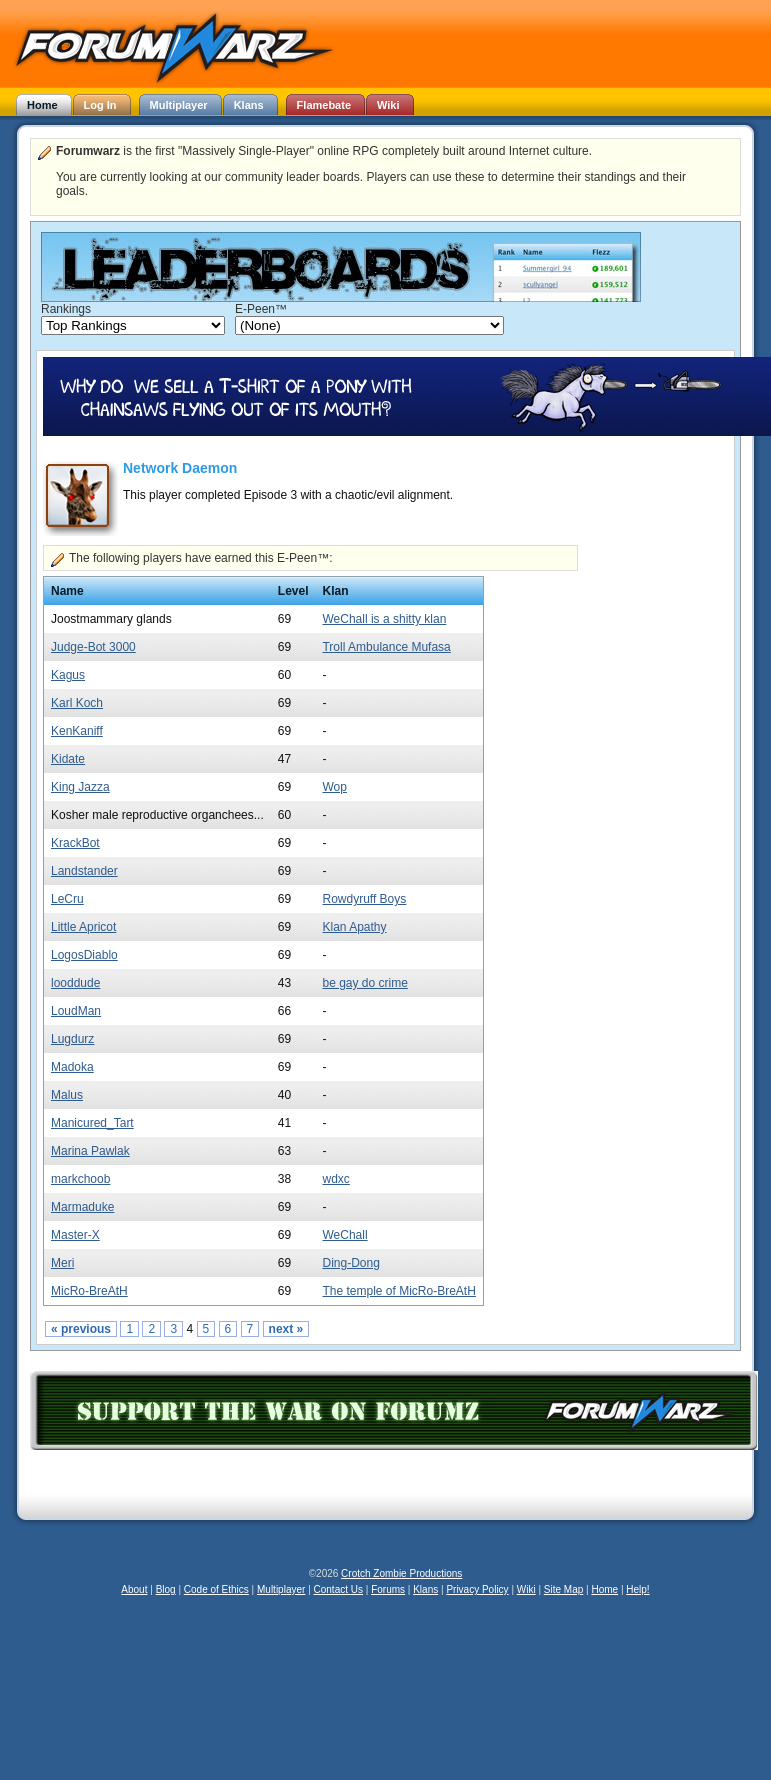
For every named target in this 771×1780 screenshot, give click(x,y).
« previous (81, 1329)
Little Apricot (83, 927)
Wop (334, 787)
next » (286, 1329)
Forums (388, 1589)
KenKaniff (77, 731)
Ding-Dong (350, 1263)
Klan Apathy (354, 927)
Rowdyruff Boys (364, 899)
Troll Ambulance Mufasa (386, 647)
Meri (62, 1263)
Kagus (68, 675)
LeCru (67, 899)
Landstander (84, 871)
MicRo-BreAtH (89, 1291)
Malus (67, 1095)
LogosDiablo (84, 955)
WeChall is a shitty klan (384, 619)
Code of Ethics (216, 1589)
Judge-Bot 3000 (93, 647)
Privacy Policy (477, 1589)
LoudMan (76, 1011)
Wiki (526, 1589)
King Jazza (80, 787)
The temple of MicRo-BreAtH (398, 1291)
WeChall (344, 1235)
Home (604, 1589)
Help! (637, 1589)
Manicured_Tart (92, 1123)
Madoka (72, 1067)
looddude (75, 983)
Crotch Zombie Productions (401, 1573)
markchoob (80, 1179)
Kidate (68, 759)
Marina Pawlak (90, 1151)
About (134, 1589)
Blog (166, 1589)
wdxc (335, 1179)
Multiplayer (281, 1589)
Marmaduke (82, 1207)
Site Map (563, 1589)
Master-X (75, 1235)
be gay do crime (364, 983)
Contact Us (338, 1589)
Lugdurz (72, 1039)
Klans (425, 1589)
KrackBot (75, 843)
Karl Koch (77, 703)
